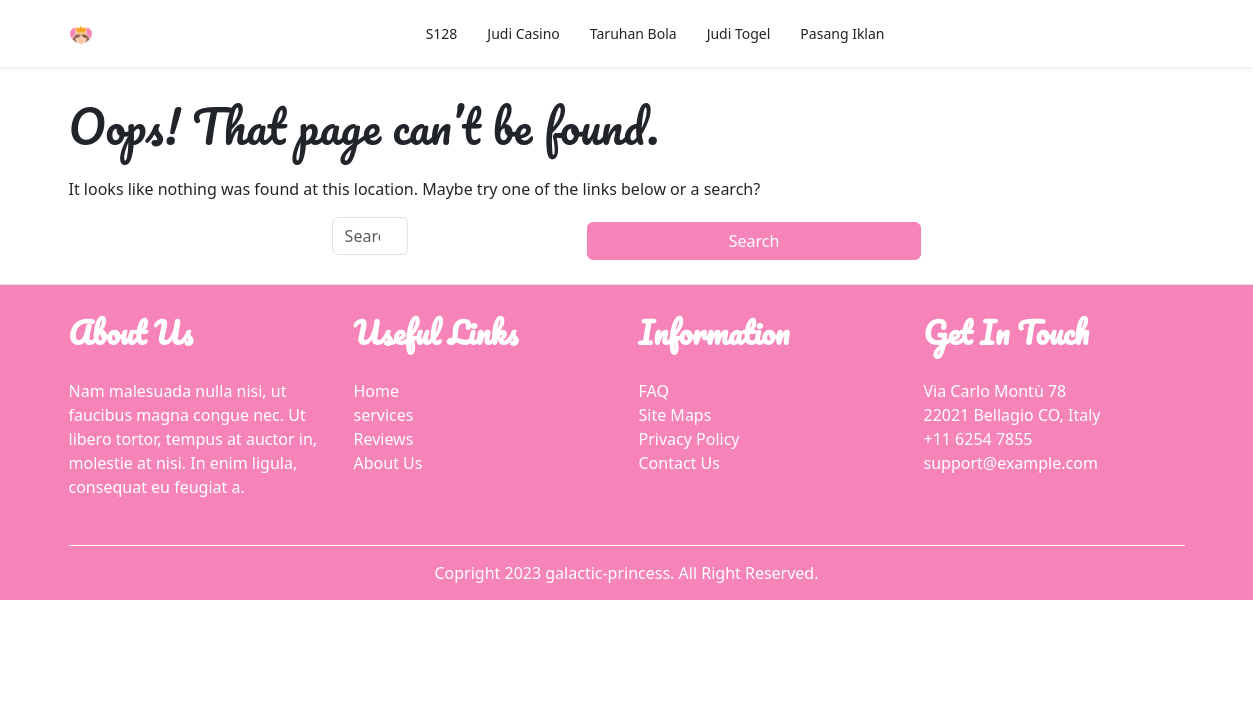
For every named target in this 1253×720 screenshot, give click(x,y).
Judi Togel (739, 33)
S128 (442, 33)
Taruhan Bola (633, 33)
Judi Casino (523, 33)
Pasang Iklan (842, 33)
